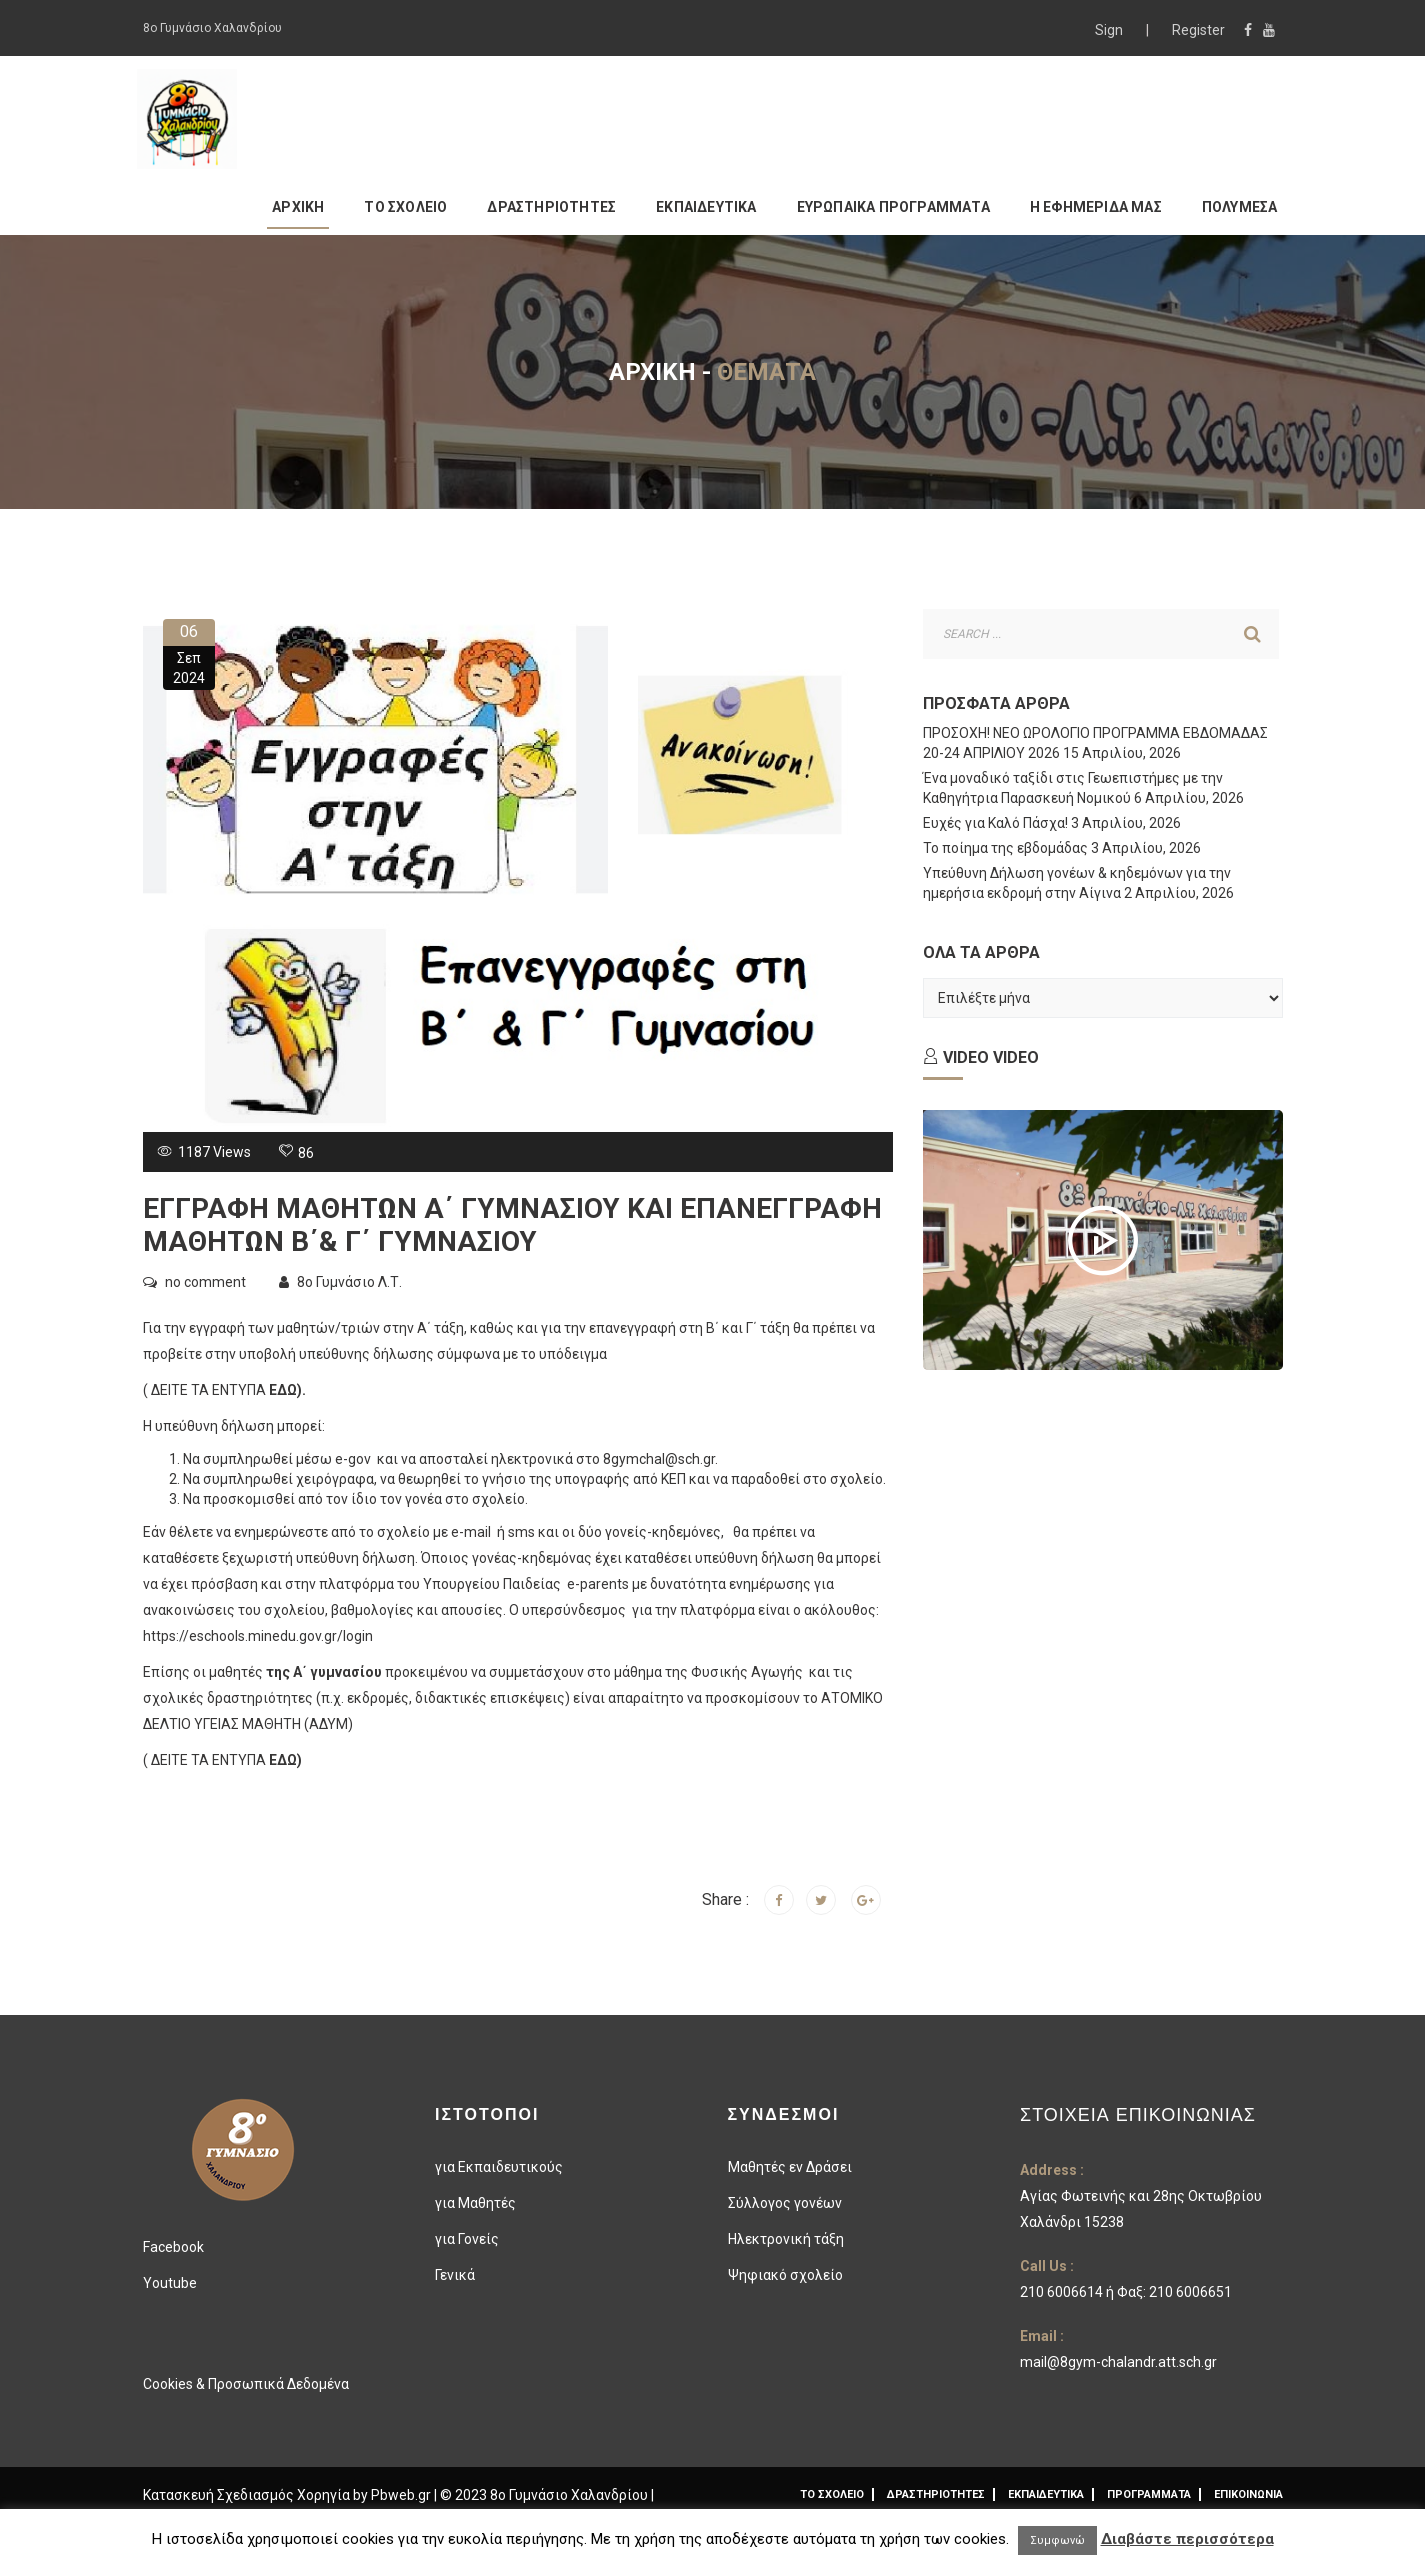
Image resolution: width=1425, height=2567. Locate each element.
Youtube (170, 2283)
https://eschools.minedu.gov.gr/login (258, 1636)
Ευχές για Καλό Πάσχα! (995, 823)
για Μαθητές (475, 2203)
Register (1198, 30)
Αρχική (652, 372)
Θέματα (766, 372)
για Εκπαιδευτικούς (499, 2167)
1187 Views (213, 1152)
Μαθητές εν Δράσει (790, 2167)
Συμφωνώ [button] (1057, 2540)
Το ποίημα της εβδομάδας (1005, 848)
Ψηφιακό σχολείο (785, 2275)
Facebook (173, 2247)
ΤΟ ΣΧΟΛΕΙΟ (405, 207)
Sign (1110, 30)
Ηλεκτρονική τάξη (786, 2239)
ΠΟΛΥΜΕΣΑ (1240, 207)
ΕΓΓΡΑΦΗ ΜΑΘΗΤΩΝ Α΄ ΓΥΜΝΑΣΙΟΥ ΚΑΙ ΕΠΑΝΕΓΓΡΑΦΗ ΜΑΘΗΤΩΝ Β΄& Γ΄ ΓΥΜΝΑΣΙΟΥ (512, 1225)
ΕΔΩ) (285, 1390)
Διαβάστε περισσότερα (1187, 2539)
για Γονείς (467, 2239)
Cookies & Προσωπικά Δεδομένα (246, 2384)
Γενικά (455, 2275)
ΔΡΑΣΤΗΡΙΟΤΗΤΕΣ (551, 207)
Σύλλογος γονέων (785, 2203)
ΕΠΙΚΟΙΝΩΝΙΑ (1248, 2494)
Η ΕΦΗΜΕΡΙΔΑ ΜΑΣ (1096, 207)
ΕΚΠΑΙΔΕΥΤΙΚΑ (706, 207)
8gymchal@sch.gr (659, 1459)
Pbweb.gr (402, 2495)
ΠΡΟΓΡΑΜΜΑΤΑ (1149, 2494)
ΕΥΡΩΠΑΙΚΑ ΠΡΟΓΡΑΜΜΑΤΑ (893, 207)
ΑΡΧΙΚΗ (298, 207)
